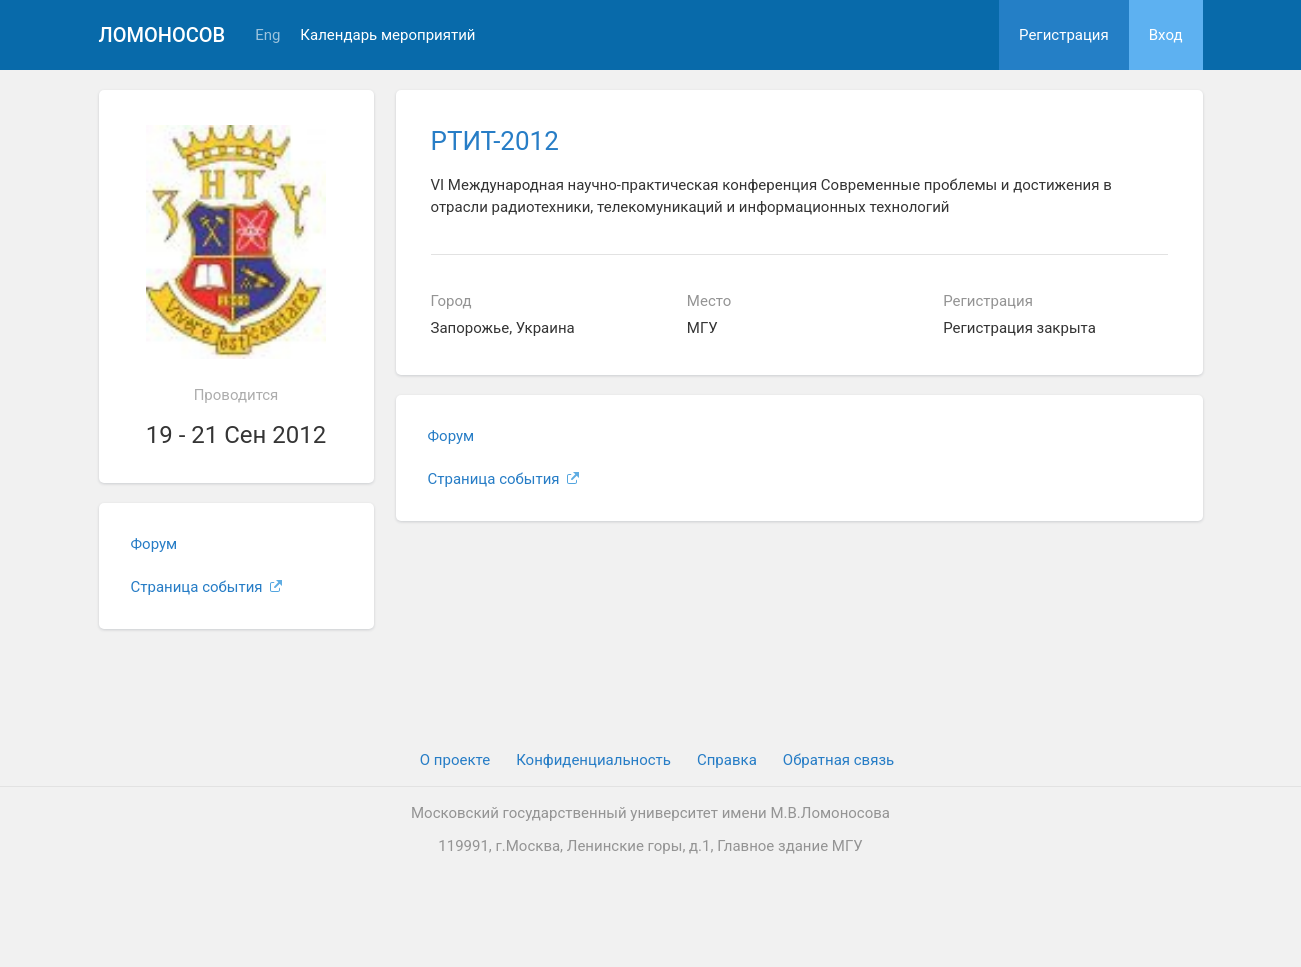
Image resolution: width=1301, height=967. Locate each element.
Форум (154, 544)
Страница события (207, 587)
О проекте (455, 760)
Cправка (727, 760)
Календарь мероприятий (387, 35)
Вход (1166, 35)
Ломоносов (162, 35)
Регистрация (1064, 35)
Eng (267, 35)
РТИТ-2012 (495, 141)
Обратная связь (838, 760)
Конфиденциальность (593, 760)
